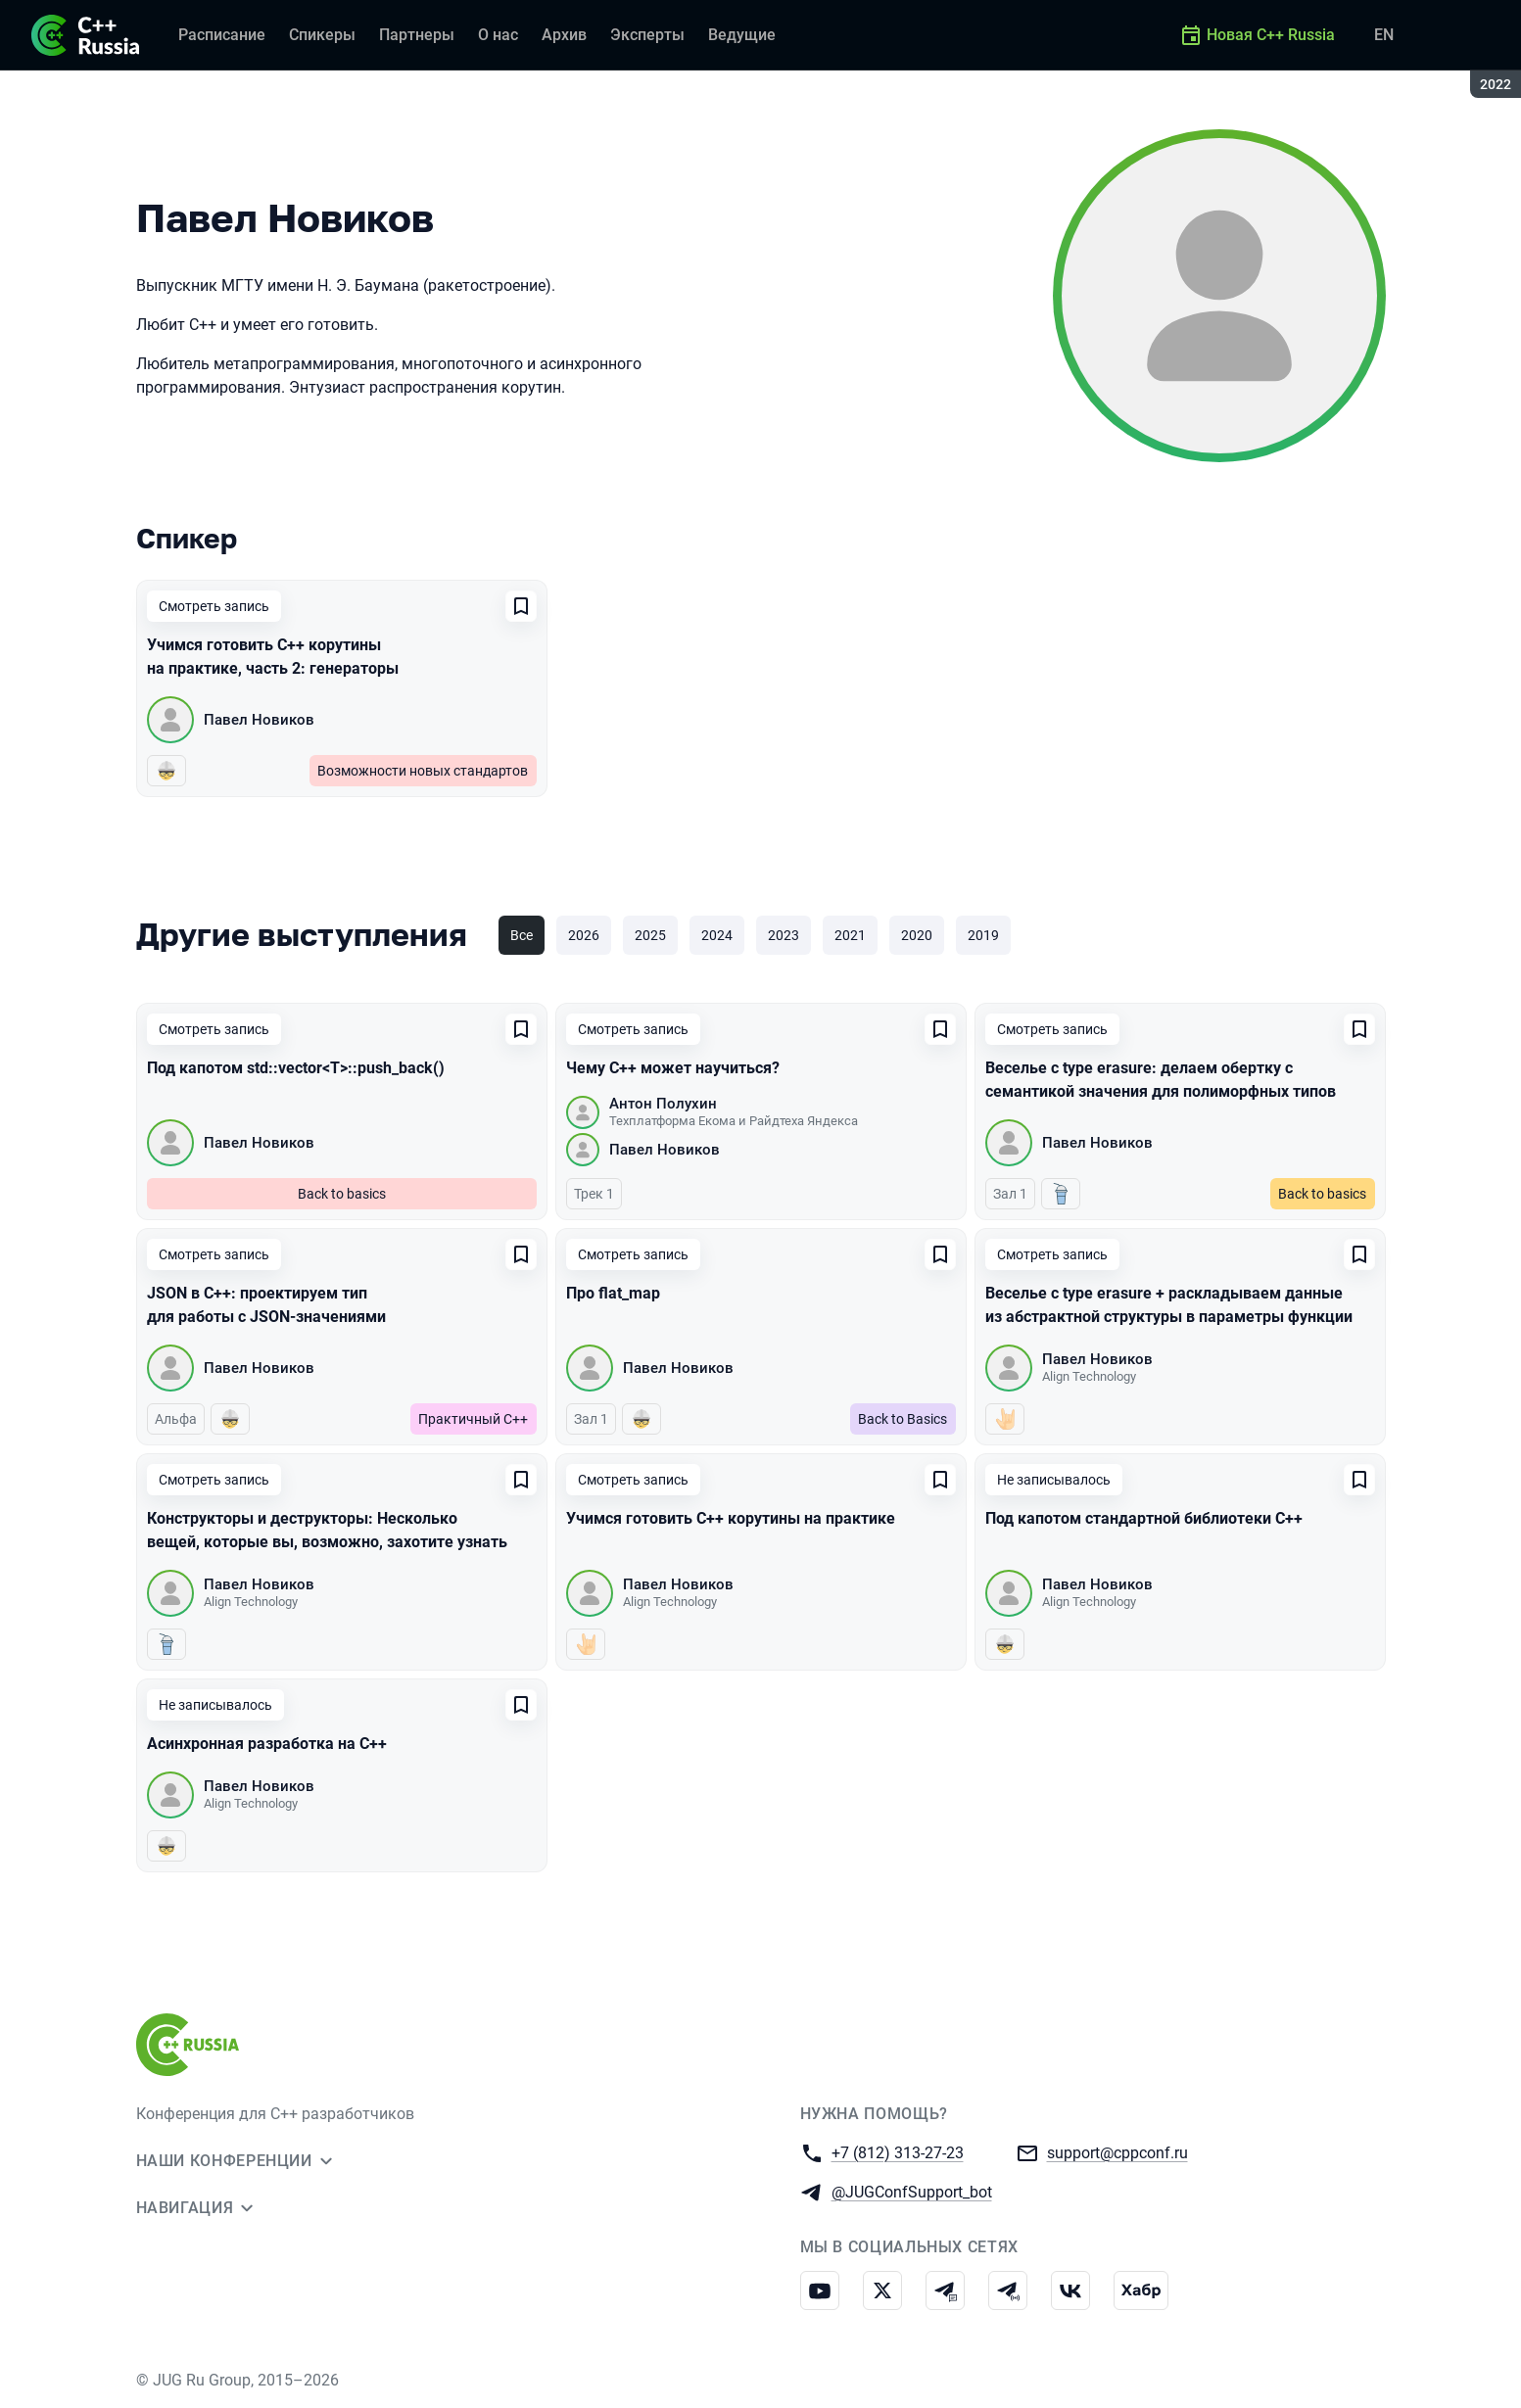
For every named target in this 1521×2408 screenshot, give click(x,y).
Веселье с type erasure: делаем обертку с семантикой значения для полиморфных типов (1160, 1080)
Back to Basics (902, 1419)
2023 (783, 935)
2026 (583, 935)
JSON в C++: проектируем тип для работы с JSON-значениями (266, 1305)
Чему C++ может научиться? (673, 1068)
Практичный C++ (473, 1419)
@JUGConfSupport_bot (912, 2191)
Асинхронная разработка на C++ (267, 1743)
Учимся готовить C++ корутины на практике (730, 1518)
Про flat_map (613, 1293)
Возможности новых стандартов (422, 771)
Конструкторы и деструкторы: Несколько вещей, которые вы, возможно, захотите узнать (327, 1530)
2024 (717, 935)
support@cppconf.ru (1117, 2152)
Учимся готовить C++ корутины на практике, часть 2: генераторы (273, 657)
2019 (983, 935)
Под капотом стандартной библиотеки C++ (1144, 1518)
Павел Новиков (259, 720)
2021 (850, 935)
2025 (650, 935)
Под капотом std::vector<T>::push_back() (296, 1068)
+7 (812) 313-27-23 (898, 2152)
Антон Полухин (663, 1103)
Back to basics (342, 1194)
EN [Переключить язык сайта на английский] (1384, 34)
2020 (916, 935)
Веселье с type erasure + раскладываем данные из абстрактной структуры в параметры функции (1169, 1305)
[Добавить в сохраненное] (521, 606)
